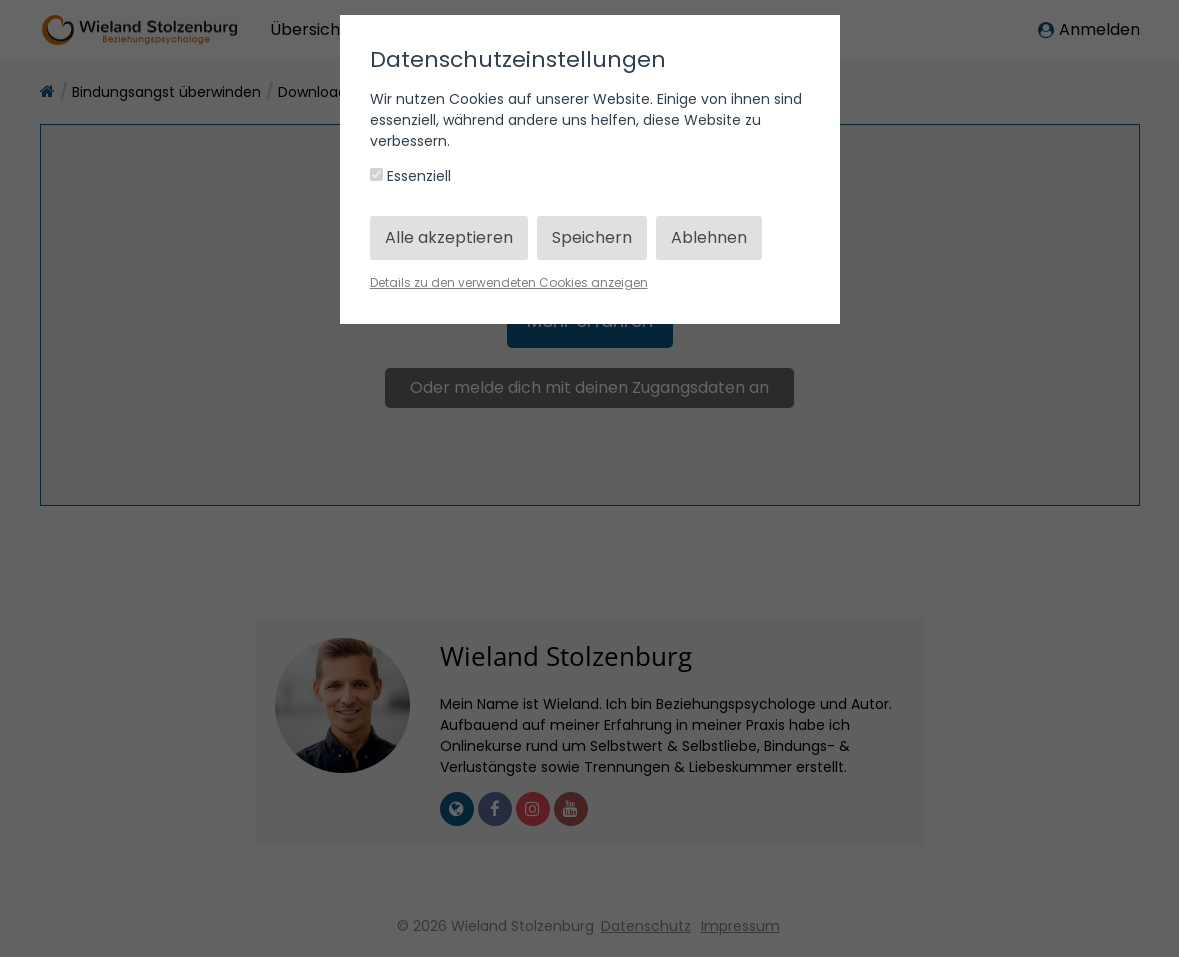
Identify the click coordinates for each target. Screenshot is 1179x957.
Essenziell (410, 176)
